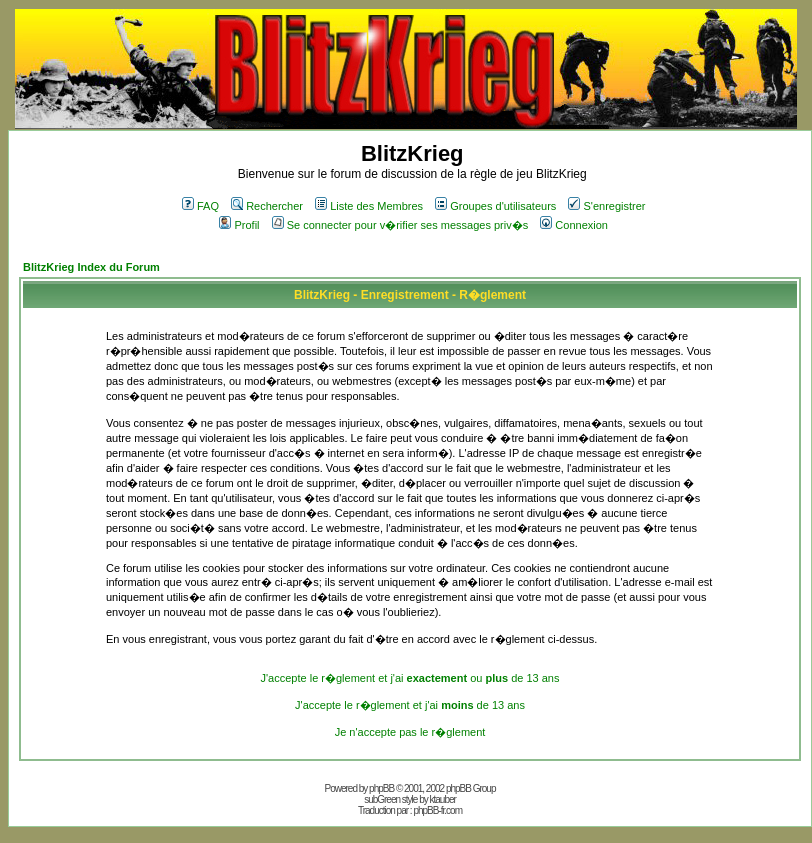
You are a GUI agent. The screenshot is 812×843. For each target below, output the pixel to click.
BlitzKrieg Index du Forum (91, 267)
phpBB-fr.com (437, 810)
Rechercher (267, 206)
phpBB (381, 788)
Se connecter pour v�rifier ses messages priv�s (400, 225)
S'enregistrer (606, 206)
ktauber (443, 799)
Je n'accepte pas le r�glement (410, 732)
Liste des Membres (369, 206)
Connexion (574, 225)
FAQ (200, 206)
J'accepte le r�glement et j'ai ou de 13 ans (410, 678)
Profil (239, 225)
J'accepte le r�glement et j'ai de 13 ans (410, 705)
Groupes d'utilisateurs (495, 206)
